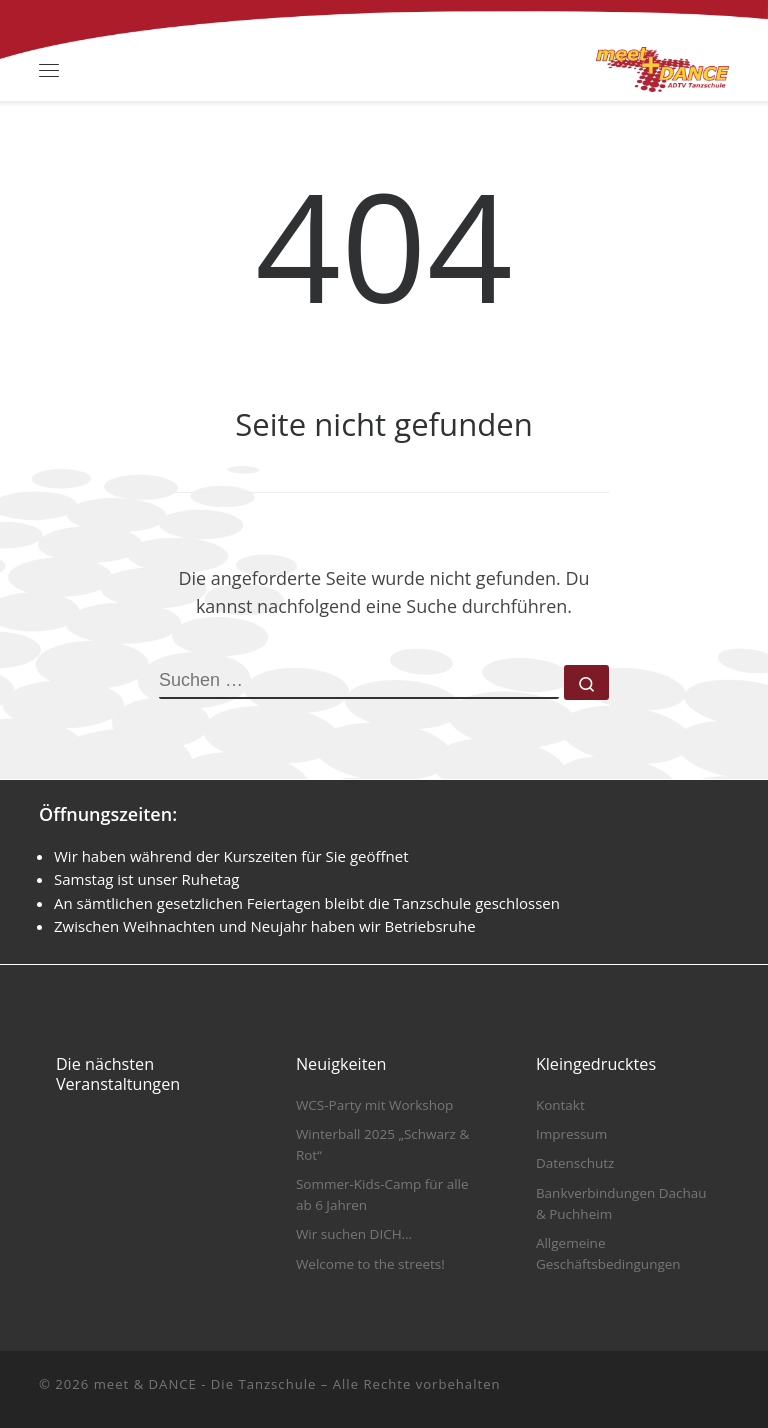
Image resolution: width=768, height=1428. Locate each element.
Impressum (571, 1134)
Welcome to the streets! (370, 1264)
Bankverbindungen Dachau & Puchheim (621, 1203)
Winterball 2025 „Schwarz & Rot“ (382, 1144)
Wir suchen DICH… (354, 1234)
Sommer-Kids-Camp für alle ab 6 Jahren (382, 1194)
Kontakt (560, 1105)
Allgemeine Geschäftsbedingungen (608, 1253)
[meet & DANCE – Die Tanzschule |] (662, 67)
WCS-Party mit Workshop (374, 1105)
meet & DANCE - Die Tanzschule (205, 1384)
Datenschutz (575, 1163)
